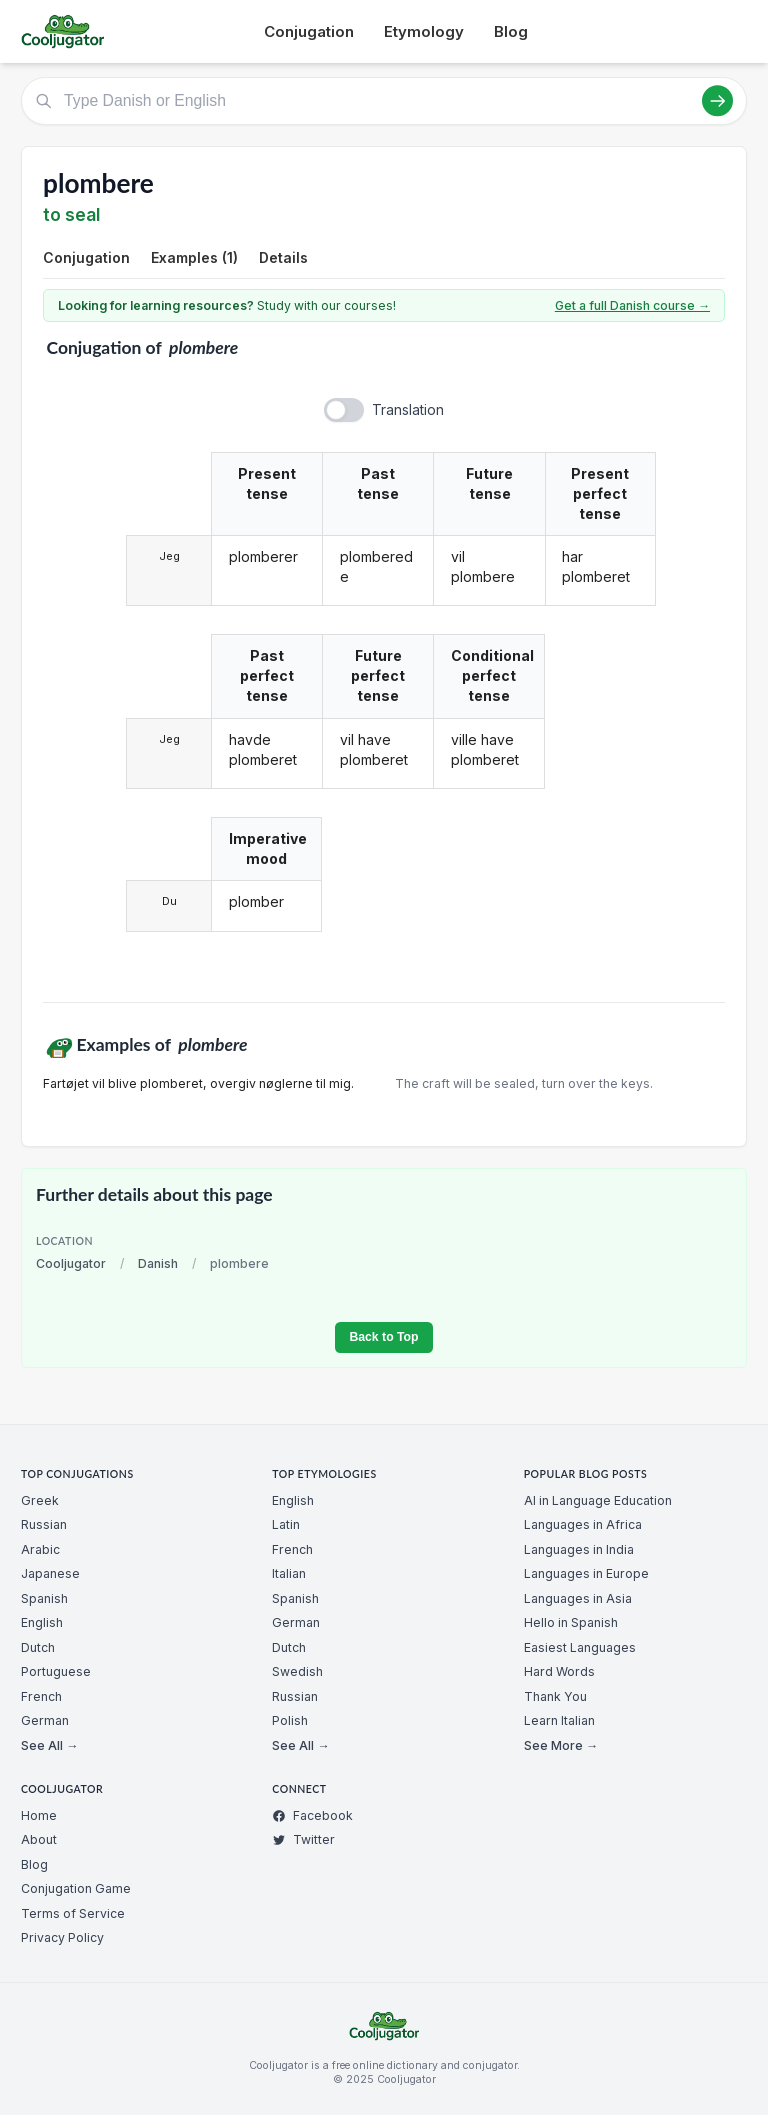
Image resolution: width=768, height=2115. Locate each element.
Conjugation (309, 31)
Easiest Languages (580, 1647)
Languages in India (579, 1549)
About (39, 1839)
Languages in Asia (578, 1598)
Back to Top (383, 1337)
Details (283, 257)
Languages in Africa (583, 1524)
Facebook (312, 1815)
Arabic (40, 1549)
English (42, 1622)
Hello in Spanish (571, 1622)
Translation (408, 409)
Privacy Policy (62, 1937)
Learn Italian (559, 1720)
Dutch (38, 1647)
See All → (49, 1745)
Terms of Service (73, 1913)
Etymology (424, 31)
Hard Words (559, 1671)
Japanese (50, 1573)
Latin (286, 1524)
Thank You (555, 1696)
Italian (289, 1573)
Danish (158, 1263)
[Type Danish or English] (384, 101)
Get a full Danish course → (632, 305)
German (45, 1720)
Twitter (303, 1839)
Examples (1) (194, 257)
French (41, 1696)
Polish (290, 1720)
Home (39, 1815)
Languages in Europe (586, 1573)
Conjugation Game (76, 1888)
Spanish (44, 1598)
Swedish (297, 1671)
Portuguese (56, 1671)
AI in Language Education (598, 1500)
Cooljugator (71, 1263)
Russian (44, 1524)
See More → (561, 1745)
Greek (40, 1500)
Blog (511, 31)
